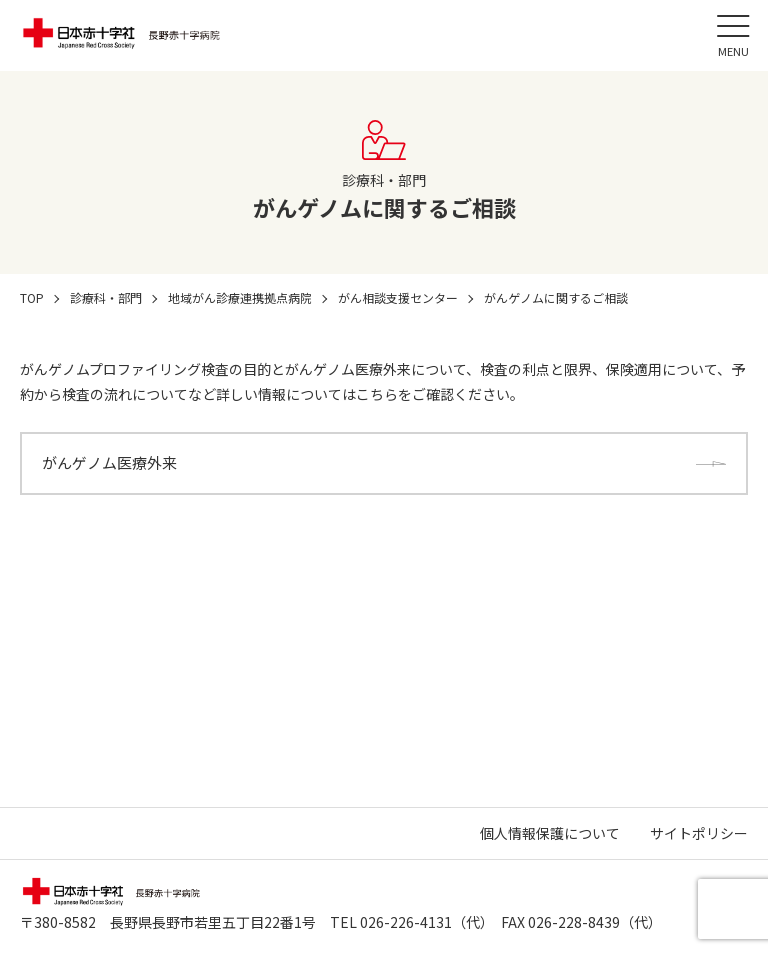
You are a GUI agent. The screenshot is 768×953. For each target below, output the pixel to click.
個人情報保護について (550, 833)
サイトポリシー (699, 833)
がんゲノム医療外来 (109, 462)
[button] (733, 35)
